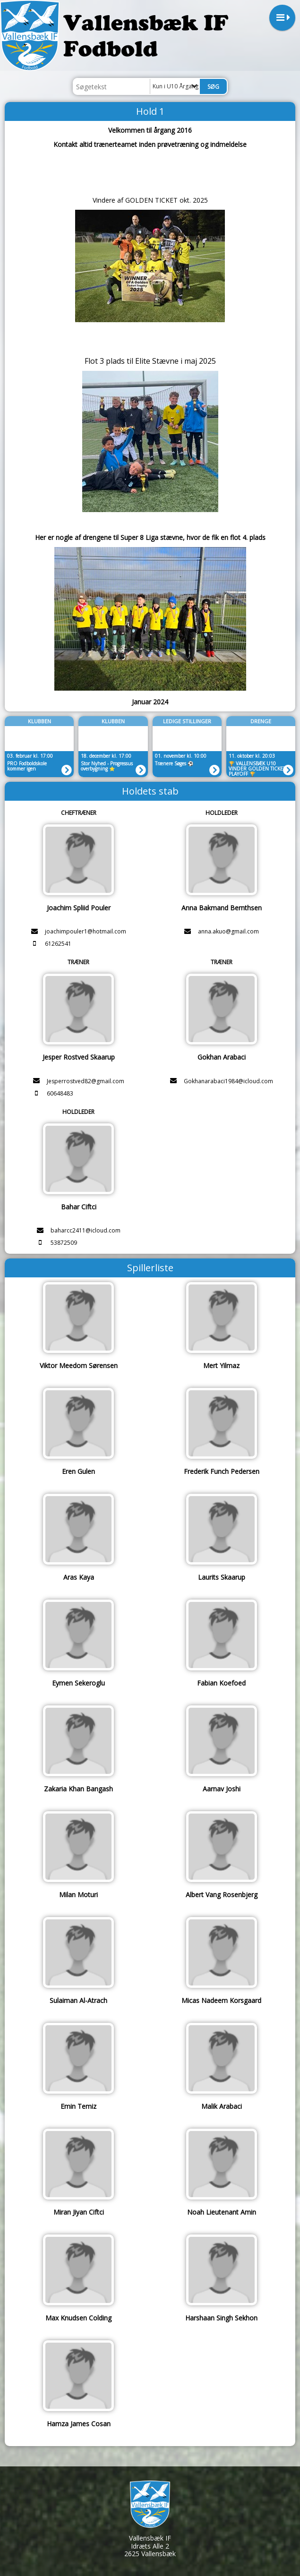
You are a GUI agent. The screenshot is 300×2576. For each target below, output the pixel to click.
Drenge (260, 721)
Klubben (39, 721)
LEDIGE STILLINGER (187, 721)
